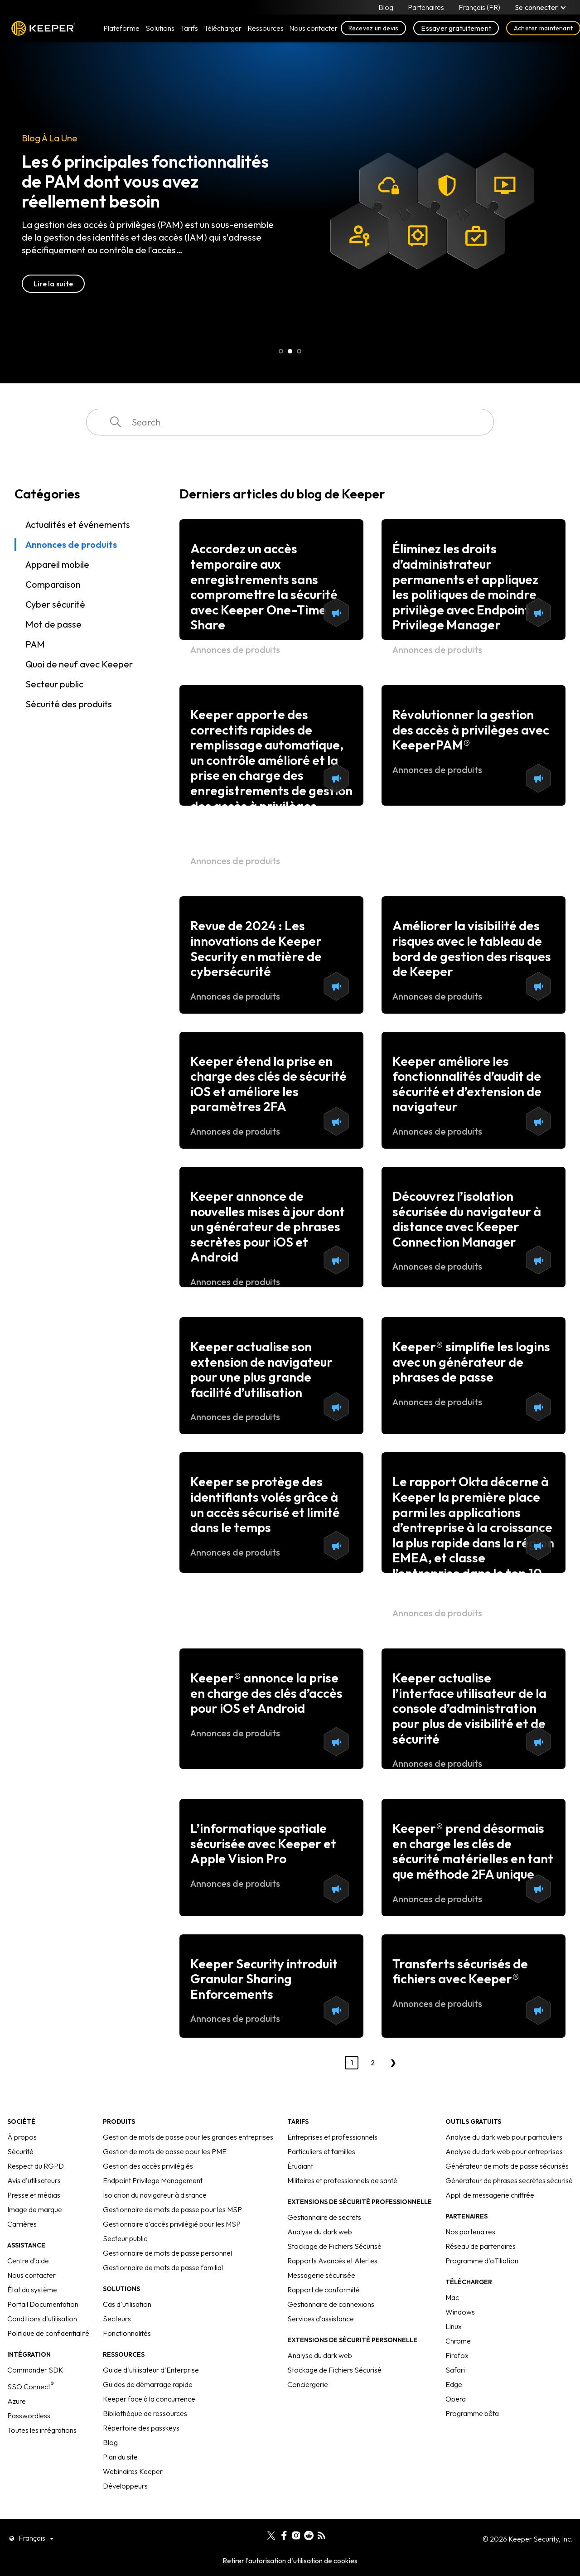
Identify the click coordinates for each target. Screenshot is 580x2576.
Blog (385, 7)
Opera (455, 2398)
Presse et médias (33, 2194)
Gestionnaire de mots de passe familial (163, 2267)
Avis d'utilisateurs (34, 2180)
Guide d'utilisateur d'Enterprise (151, 2369)
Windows (460, 2311)
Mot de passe (53, 624)
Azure (16, 2401)
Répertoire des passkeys (141, 2427)
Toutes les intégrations (42, 2430)
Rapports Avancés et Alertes (332, 2260)
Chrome (458, 2340)
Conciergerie (307, 2384)
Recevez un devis (373, 28)
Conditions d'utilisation (42, 2318)
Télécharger (223, 28)
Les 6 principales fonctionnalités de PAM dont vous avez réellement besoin (145, 181)
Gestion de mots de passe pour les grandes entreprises (188, 2136)
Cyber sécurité (55, 604)
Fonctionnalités (127, 2333)
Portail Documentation (42, 2304)
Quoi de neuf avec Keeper (79, 664)
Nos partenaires (470, 2231)
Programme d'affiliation (481, 2260)
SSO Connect (30, 2386)
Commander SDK (35, 2369)
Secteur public (54, 684)
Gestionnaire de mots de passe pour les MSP (172, 2209)
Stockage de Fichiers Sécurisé (334, 2246)
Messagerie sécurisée (321, 2275)
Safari (455, 2369)
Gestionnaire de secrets (324, 2217)
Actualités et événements (77, 524)
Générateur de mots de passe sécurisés (507, 2165)
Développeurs (125, 2485)
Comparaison (53, 584)
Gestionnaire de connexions (330, 2304)
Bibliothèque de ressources (145, 2413)
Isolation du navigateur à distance (155, 2194)
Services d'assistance (320, 2318)
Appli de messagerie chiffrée (489, 2194)
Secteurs (117, 2318)
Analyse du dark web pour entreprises (504, 2151)
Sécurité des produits (68, 704)
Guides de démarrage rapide (148, 2384)
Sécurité (20, 2151)
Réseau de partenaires (480, 2246)
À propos (22, 2136)
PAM (35, 644)
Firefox (457, 2355)
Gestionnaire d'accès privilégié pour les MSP (172, 2223)
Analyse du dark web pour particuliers (503, 2136)
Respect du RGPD (35, 2165)
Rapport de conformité (323, 2289)
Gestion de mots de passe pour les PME (165, 2151)
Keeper (43, 28)
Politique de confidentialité (48, 2333)
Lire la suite (53, 283)
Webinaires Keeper (133, 2471)
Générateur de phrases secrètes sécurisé (509, 2180)
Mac (452, 2297)
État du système (32, 2289)
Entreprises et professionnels (332, 2136)
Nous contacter (31, 2275)
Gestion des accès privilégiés (148, 2165)
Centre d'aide (28, 2260)
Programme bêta (472, 2413)
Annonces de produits (71, 544)
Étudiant (300, 2165)
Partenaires (426, 7)
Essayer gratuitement (456, 28)
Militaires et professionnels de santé (342, 2180)
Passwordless (28, 2415)
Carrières (22, 2223)
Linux (453, 2326)
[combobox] (290, 422)
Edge (453, 2384)
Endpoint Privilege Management (153, 2180)
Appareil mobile (57, 564)
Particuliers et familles (321, 2151)
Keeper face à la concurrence (149, 2398)
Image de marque (34, 2209)
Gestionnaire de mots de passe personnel (167, 2252)
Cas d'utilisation (127, 2304)
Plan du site (120, 2456)
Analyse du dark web (319, 2231)
